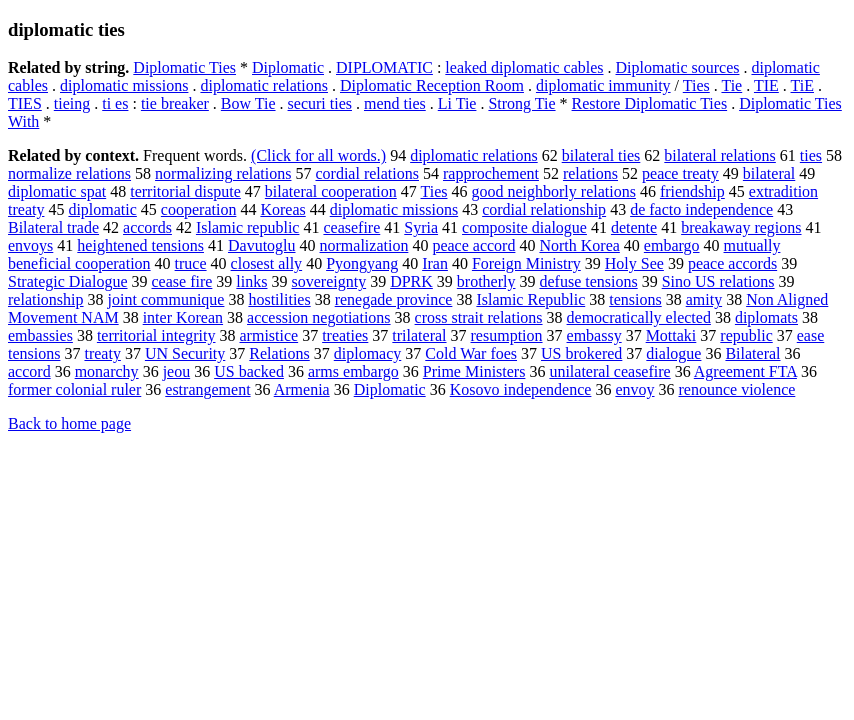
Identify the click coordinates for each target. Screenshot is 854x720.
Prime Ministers (474, 371)
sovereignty (328, 281)
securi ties (320, 103)
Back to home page (69, 423)
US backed (249, 371)
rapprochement (491, 173)
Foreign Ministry (526, 263)
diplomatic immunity (603, 85)
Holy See (634, 263)
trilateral (419, 335)
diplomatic (102, 209)
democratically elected (639, 317)
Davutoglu (262, 245)
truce (191, 263)
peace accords (732, 263)
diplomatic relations (264, 85)
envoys (30, 245)
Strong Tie (521, 103)
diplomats (766, 317)
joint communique (166, 299)
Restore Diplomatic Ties (650, 103)
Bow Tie (248, 103)
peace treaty (680, 173)
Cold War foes (471, 353)
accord (29, 371)
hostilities (279, 299)
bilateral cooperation (331, 191)
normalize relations (69, 173)
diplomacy (368, 353)
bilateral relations (720, 155)
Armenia (302, 389)
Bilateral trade (53, 227)
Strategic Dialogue (68, 281)
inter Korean (183, 317)
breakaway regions (741, 227)
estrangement (207, 389)
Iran (435, 263)
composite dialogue (524, 227)
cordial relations (367, 173)
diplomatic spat (57, 191)
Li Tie (457, 103)
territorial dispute (185, 191)
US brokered (581, 353)
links (251, 281)
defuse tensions (588, 281)
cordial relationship (544, 209)
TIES (25, 103)
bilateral (769, 173)
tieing (72, 103)
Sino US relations (718, 281)
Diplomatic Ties (184, 67)
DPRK (411, 281)
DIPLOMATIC (384, 67)
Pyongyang (362, 263)
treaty (102, 353)
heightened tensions (140, 245)
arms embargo (353, 371)
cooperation (199, 209)
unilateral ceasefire (609, 371)
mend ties (395, 103)
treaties (345, 335)
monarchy (107, 371)
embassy (594, 335)
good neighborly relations (553, 191)
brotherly (486, 281)
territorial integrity (156, 335)
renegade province (394, 299)
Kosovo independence (521, 389)
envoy (634, 389)
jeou (177, 371)
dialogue (673, 353)
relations (590, 173)
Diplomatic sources (678, 67)
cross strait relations (479, 317)
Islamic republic (248, 227)
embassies (40, 335)
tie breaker (175, 103)
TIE (766, 85)
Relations (279, 353)
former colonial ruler (74, 389)
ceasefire (351, 227)
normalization (364, 245)
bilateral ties (601, 155)
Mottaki (671, 335)
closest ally (267, 263)
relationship (46, 299)
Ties (696, 85)
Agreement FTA (745, 371)
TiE (802, 85)
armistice (269, 335)
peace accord (473, 245)
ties (811, 155)
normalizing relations (223, 173)
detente (634, 227)
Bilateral (752, 353)
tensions (635, 299)
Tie (731, 85)
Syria (421, 227)
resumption (507, 335)
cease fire (182, 281)
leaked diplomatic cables (524, 67)
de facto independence (701, 209)
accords (147, 227)
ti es (115, 103)
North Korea (579, 245)
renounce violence (737, 389)
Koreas (282, 209)
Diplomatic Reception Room (432, 85)
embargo (672, 245)
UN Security (185, 353)
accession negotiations (319, 317)
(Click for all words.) (318, 155)
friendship (692, 191)
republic (746, 335)
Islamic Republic (530, 299)
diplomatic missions (124, 85)
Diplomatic (288, 67)
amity (704, 299)
